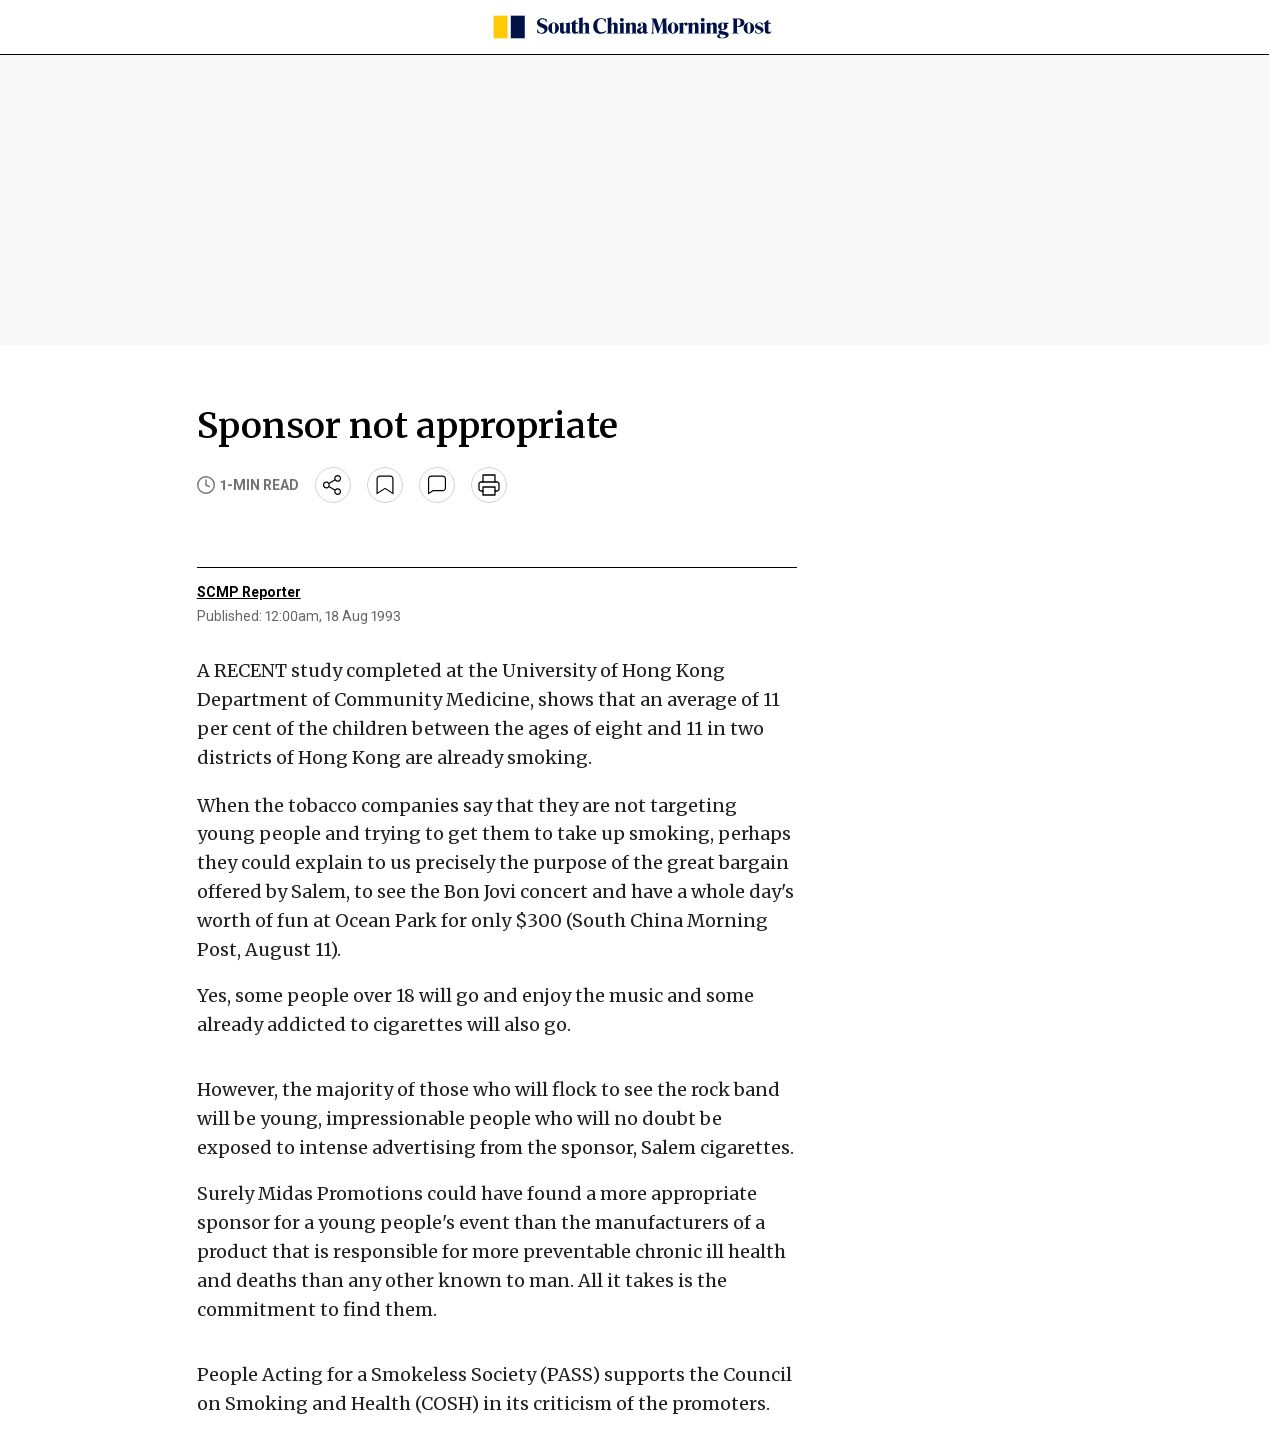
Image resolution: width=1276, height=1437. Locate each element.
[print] (489, 485)
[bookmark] (385, 485)
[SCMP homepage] (631, 27)
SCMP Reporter (249, 592)
